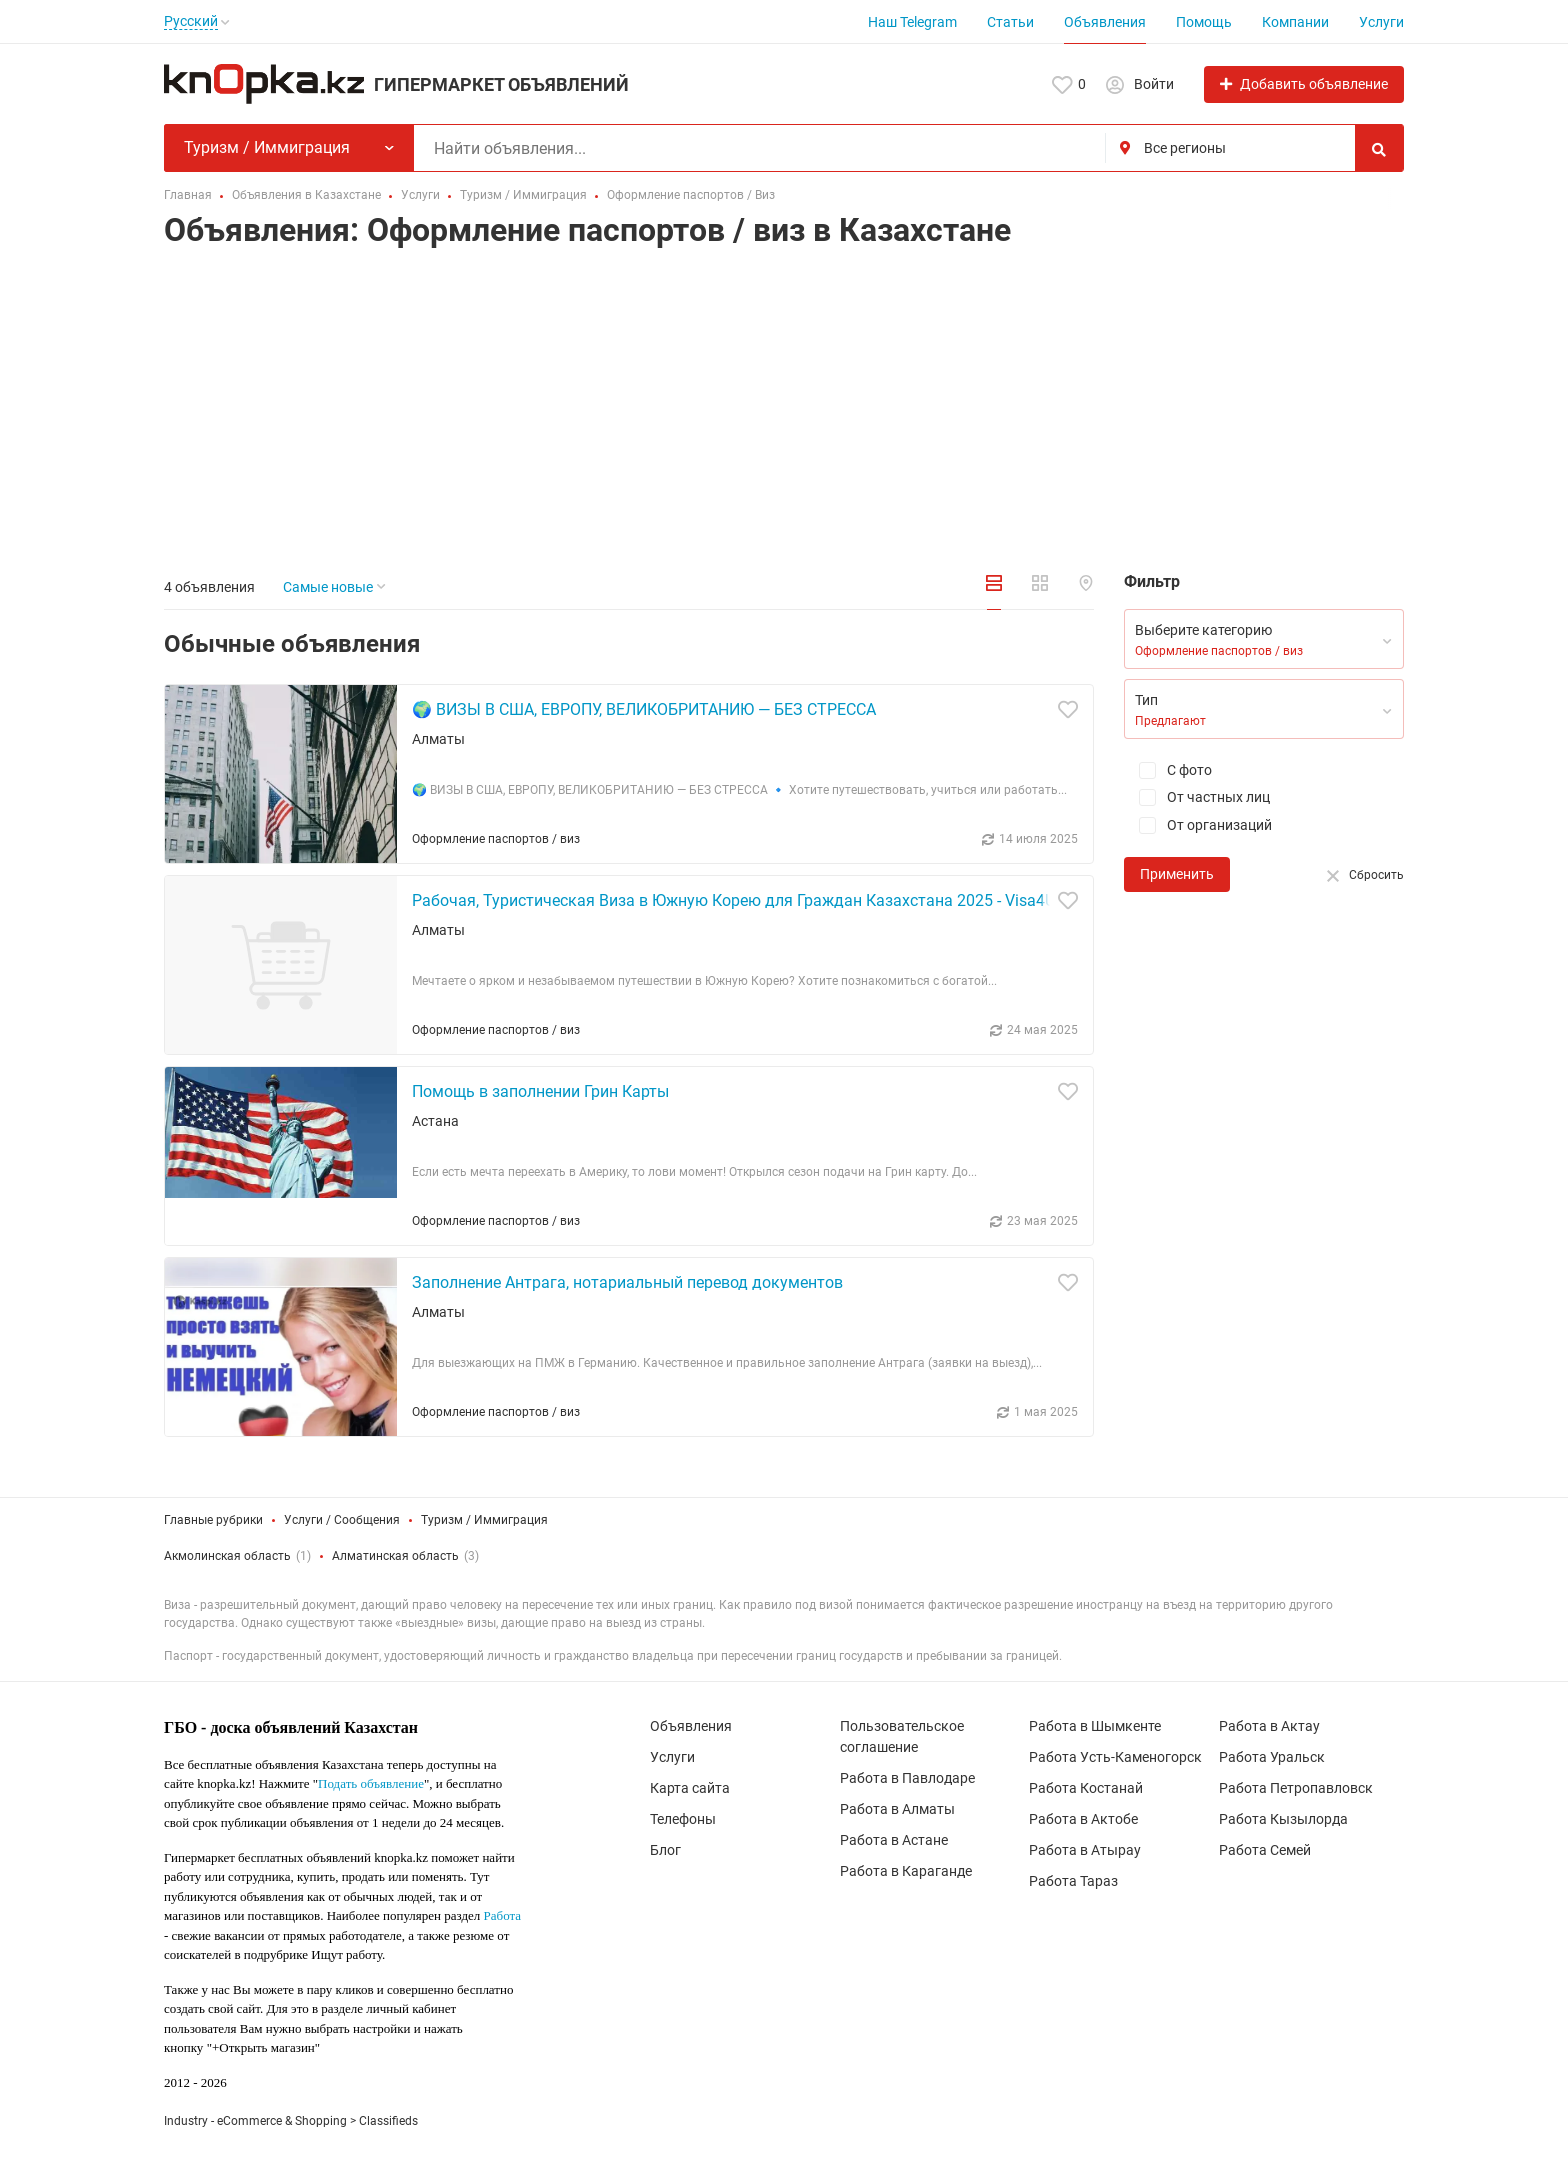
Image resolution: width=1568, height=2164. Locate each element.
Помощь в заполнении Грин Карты (540, 1091)
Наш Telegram (912, 22)
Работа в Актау (1269, 1726)
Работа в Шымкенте (1095, 1726)
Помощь (1204, 22)
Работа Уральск (1272, 1757)
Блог (665, 1850)
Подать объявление (371, 1783)
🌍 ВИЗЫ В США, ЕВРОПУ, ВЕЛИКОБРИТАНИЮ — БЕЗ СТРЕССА (644, 709)
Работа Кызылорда (1283, 1819)
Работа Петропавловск (1296, 1788)
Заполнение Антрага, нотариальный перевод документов (627, 1282)
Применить (1177, 874)
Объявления (1105, 22)
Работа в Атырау (1085, 1850)
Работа (503, 1915)
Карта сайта (690, 1788)
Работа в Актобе (1083, 1819)
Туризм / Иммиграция (484, 1520)
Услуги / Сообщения (342, 1520)
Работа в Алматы (897, 1809)
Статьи (1010, 22)
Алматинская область (395, 1556)
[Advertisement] (784, 415)
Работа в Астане (894, 1840)
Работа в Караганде (906, 1871)
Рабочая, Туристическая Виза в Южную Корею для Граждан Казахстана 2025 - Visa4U (733, 900)
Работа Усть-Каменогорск (1115, 1757)
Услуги (1381, 22)
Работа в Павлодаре (907, 1778)
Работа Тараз (1073, 1881)
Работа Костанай (1086, 1788)
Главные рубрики (213, 1520)
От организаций (1198, 825)
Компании (1295, 22)
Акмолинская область (227, 1556)
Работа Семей (1265, 1850)
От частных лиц (1197, 797)
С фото (1168, 770)
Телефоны (683, 1819)
